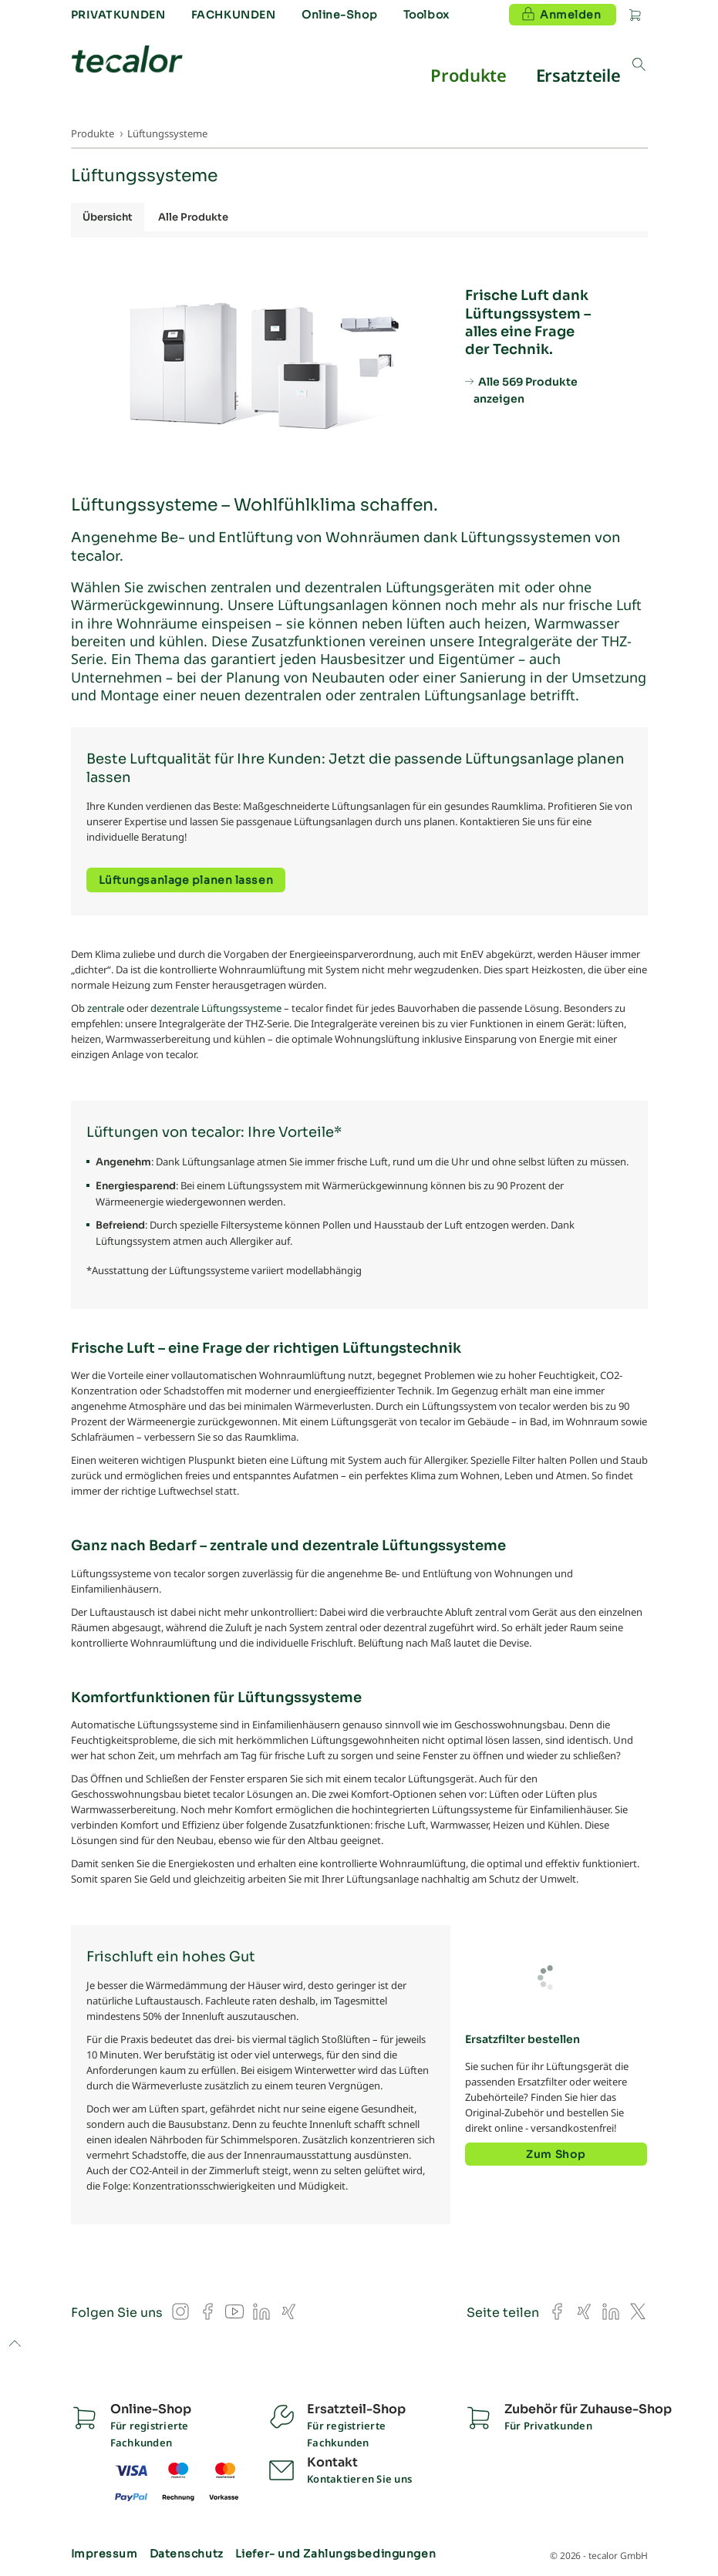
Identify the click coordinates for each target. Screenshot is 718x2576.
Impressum (104, 2553)
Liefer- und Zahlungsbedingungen (335, 2553)
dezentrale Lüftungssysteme (215, 1008)
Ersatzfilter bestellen (522, 2039)
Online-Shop (339, 15)
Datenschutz (187, 2553)
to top (14, 2345)
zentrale (105, 1008)
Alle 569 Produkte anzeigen (526, 390)
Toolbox (426, 15)
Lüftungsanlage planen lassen (186, 880)
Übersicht (108, 217)
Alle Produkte (193, 217)
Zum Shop (555, 2154)
